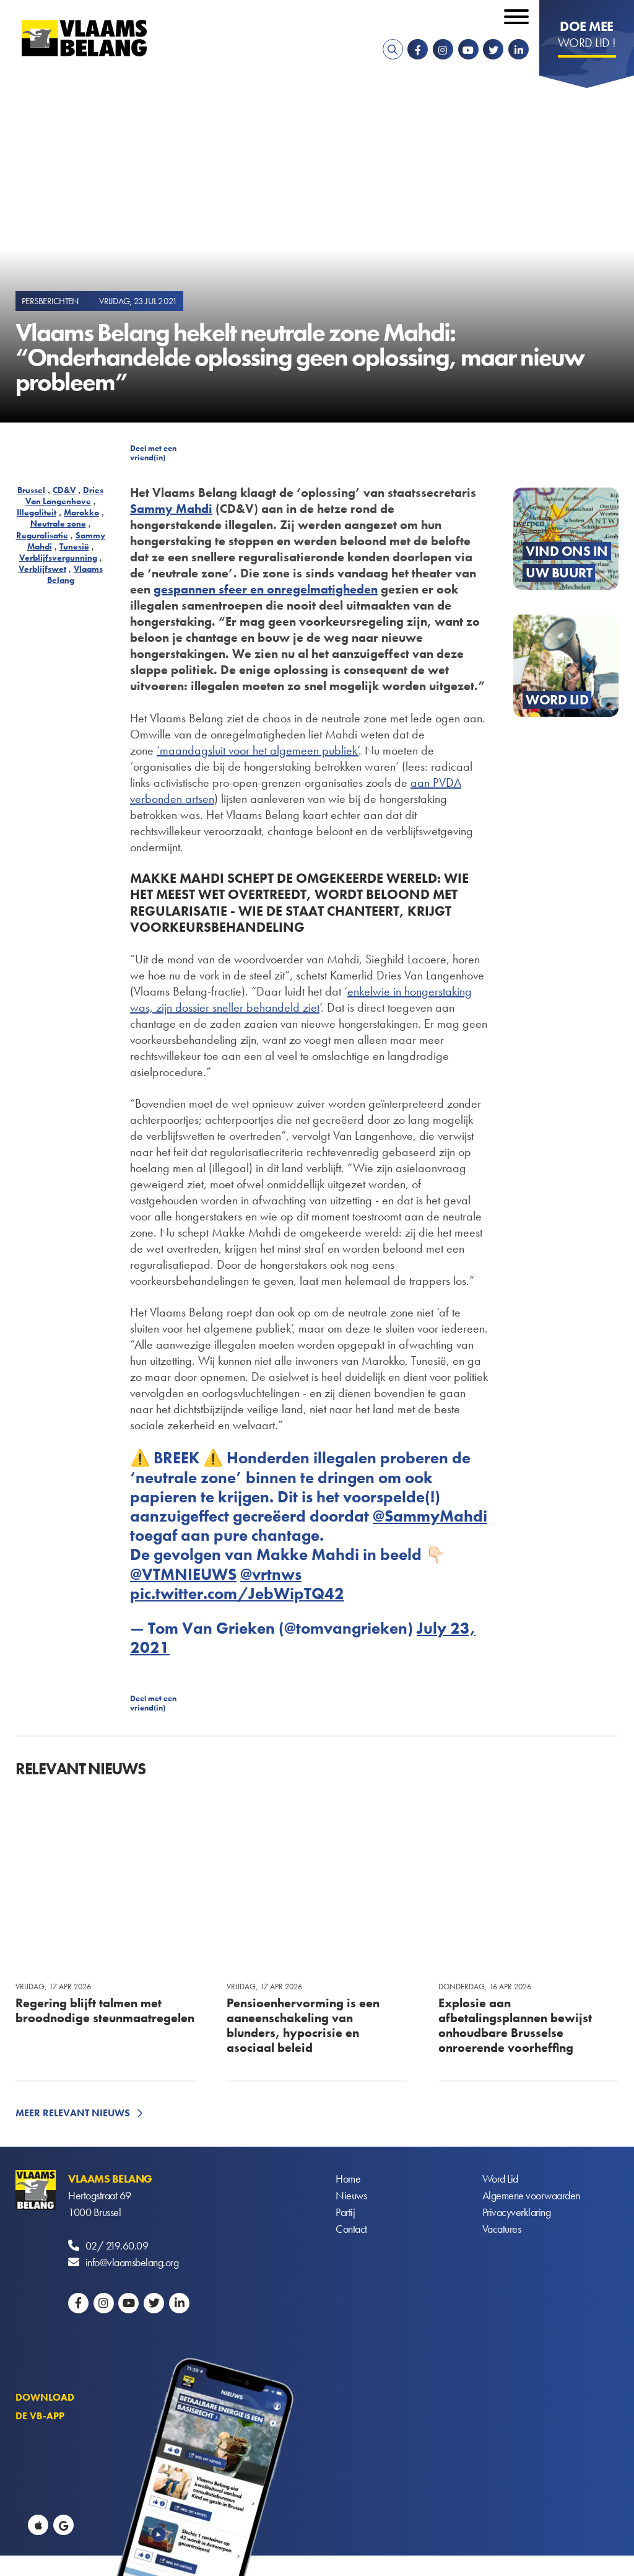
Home (348, 2178)
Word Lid (500, 2178)
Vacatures (501, 2229)
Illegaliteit (36, 512)
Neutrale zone (58, 523)
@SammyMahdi (430, 1516)
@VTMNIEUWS (183, 1574)
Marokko (81, 512)
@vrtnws (271, 1574)
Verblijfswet (42, 568)
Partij (345, 2212)
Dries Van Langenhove (64, 495)
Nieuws (351, 2195)
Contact (351, 2229)
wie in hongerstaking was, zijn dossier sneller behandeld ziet (301, 999)
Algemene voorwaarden (531, 2195)
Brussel (31, 490)
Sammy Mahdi (171, 509)
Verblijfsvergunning (58, 557)
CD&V (64, 490)
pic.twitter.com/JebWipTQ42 (237, 1593)
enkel (360, 991)
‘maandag (182, 750)
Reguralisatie (42, 535)
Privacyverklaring (516, 2212)
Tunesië (74, 546)
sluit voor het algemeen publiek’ (283, 750)
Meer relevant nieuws (72, 2112)
